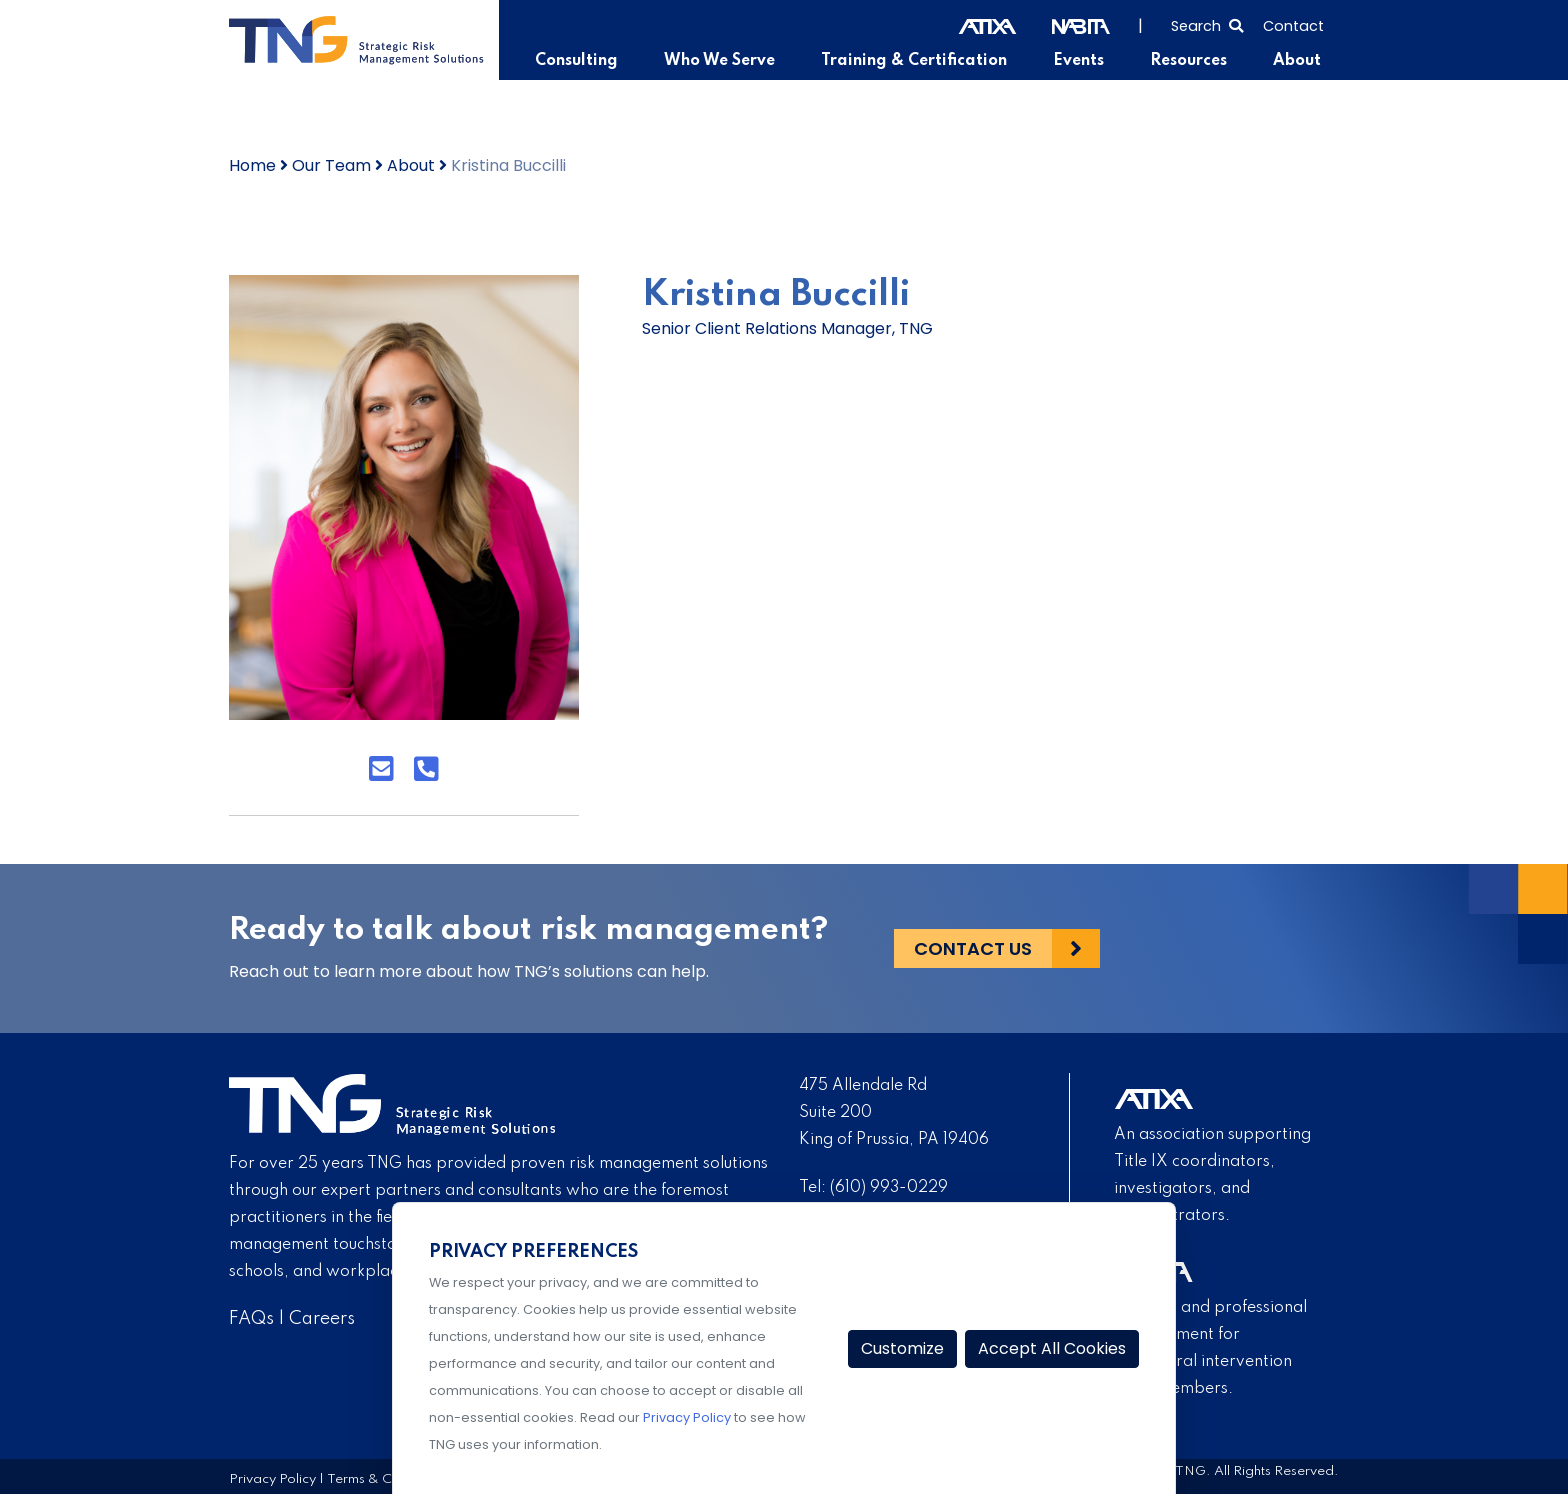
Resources (1188, 61)
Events (1078, 61)
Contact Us (973, 948)
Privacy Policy (272, 1479)
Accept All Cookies (1052, 1348)
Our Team (331, 165)
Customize (902, 1348)
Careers (322, 1319)
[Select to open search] (1207, 24)
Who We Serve (719, 61)
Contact (1293, 26)
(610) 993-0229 (889, 1188)
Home (252, 165)
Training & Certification (914, 61)
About (1297, 61)
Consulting (576, 61)
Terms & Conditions (388, 1479)
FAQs (251, 1319)
